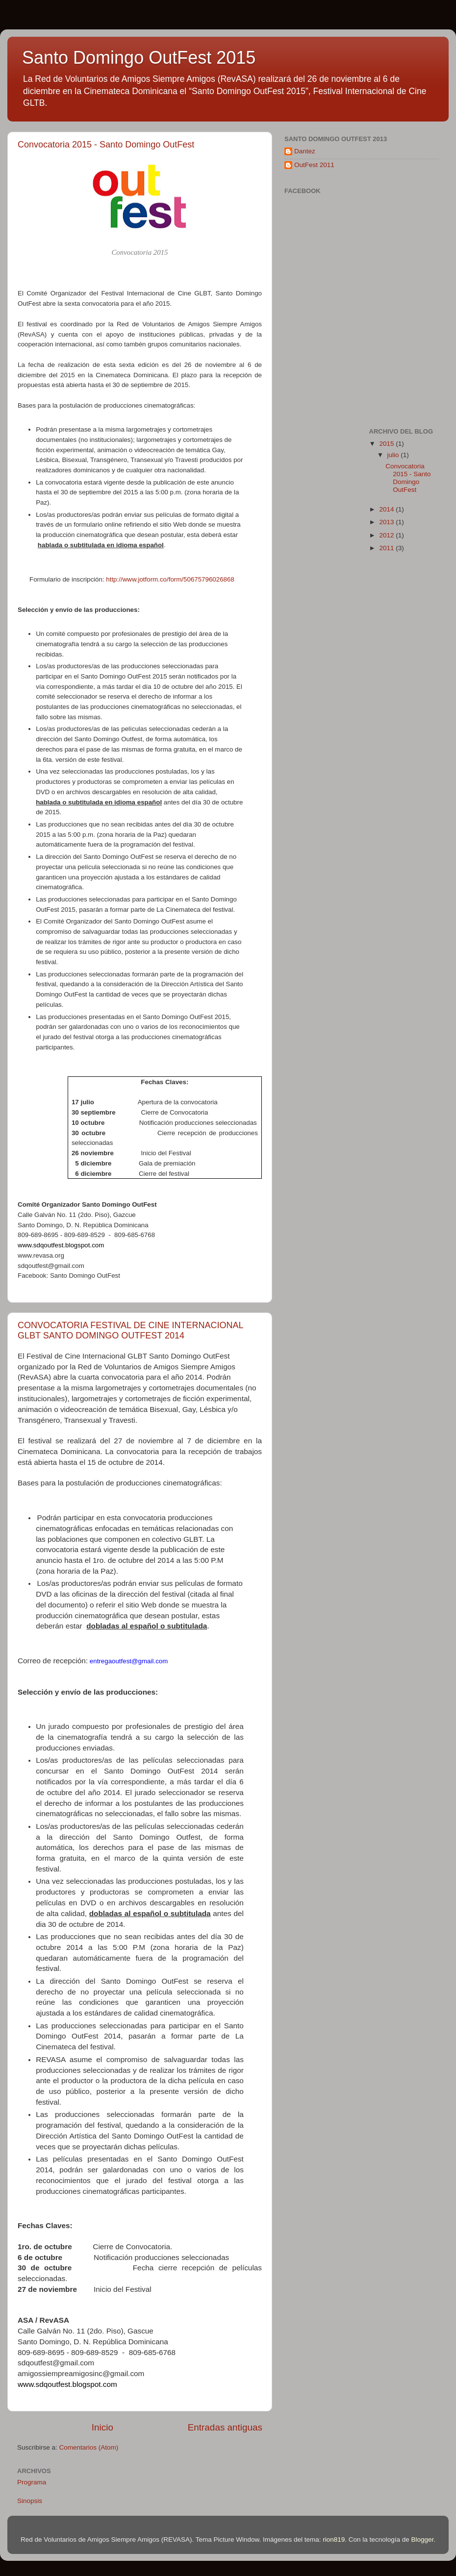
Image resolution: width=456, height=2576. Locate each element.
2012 (387, 535)
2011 (387, 548)
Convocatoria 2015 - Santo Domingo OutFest (106, 144)
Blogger (422, 2539)
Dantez (304, 151)
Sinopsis (29, 2500)
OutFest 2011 (314, 165)
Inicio (102, 2427)
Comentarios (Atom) (89, 2447)
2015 (387, 443)
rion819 (334, 2539)
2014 (387, 509)
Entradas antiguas (225, 2427)
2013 (387, 522)
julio (394, 455)
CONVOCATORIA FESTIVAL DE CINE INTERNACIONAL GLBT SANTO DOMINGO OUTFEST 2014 (130, 1330)
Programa (31, 2482)
